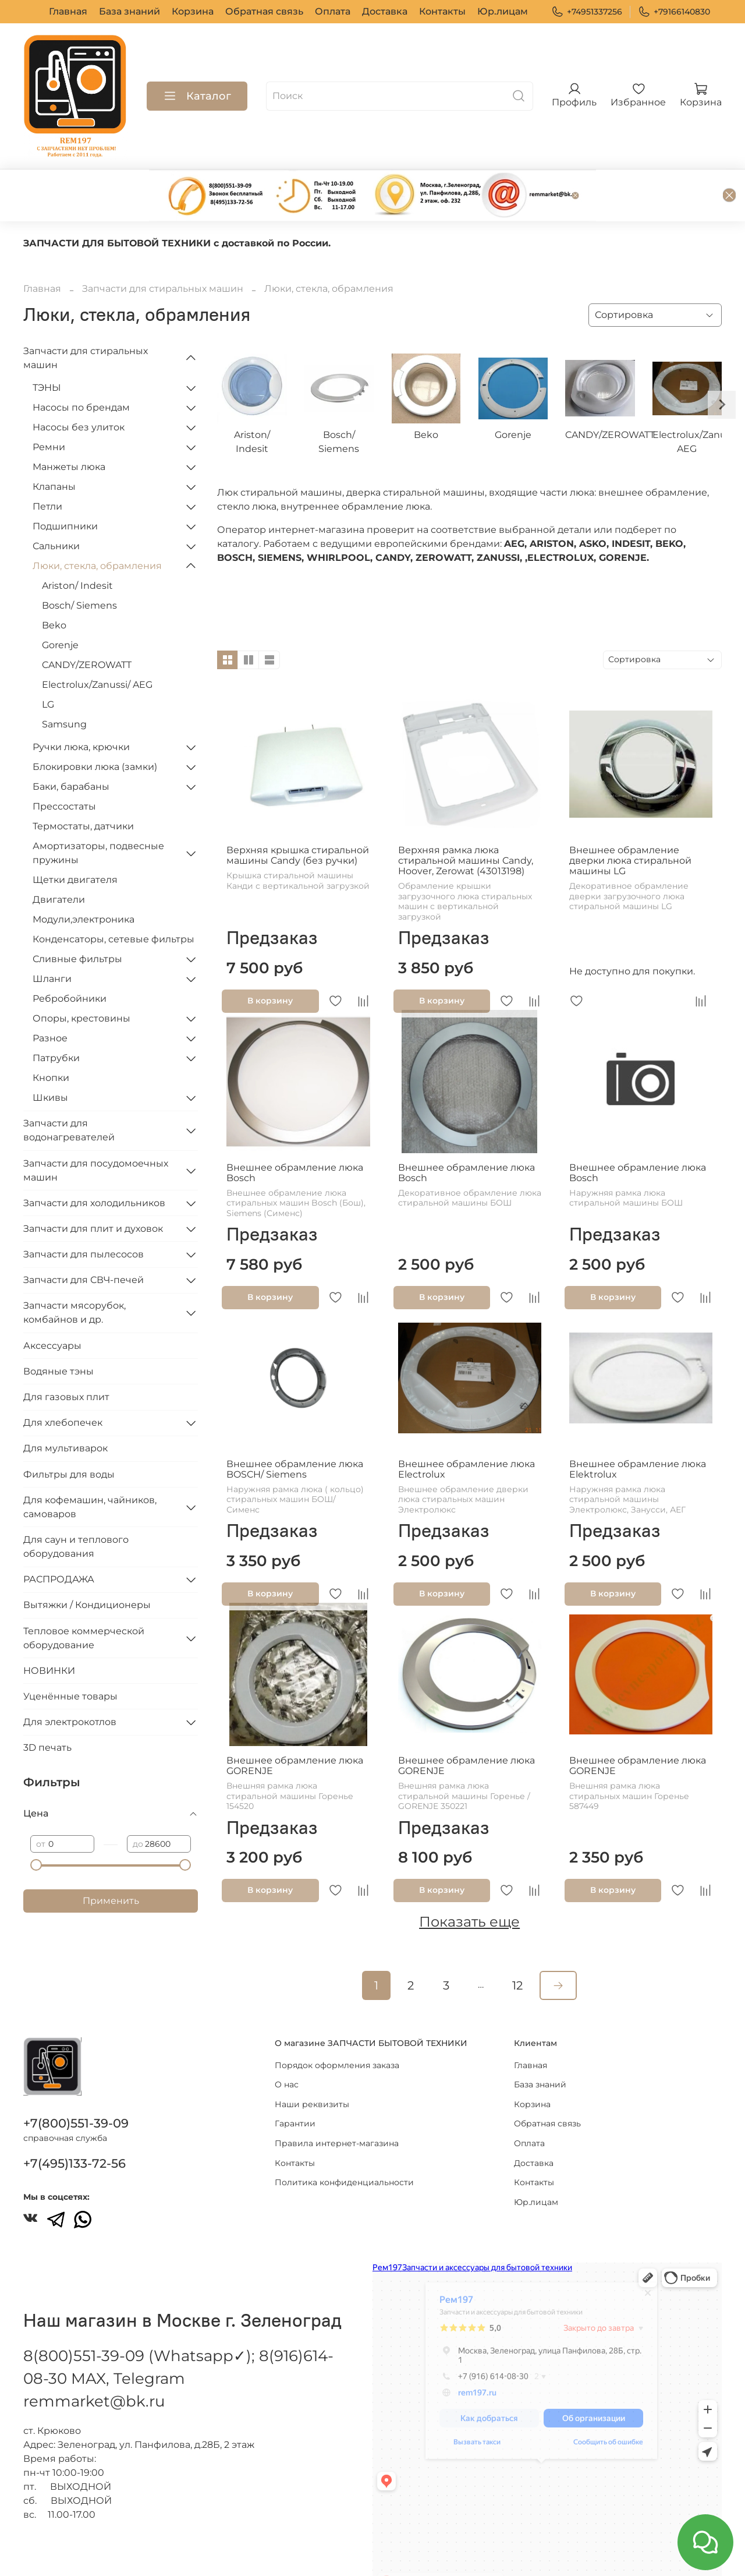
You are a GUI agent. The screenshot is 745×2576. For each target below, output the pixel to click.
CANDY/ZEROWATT (87, 626)
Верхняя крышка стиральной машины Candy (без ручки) (297, 817)
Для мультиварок (65, 1410)
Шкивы (50, 1059)
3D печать (47, 1709)
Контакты (442, 11)
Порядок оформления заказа (337, 2031)
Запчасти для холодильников (94, 1165)
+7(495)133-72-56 (74, 2129)
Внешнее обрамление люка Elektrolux (637, 1431)
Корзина (193, 11)
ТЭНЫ (47, 349)
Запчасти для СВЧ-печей (83, 1242)
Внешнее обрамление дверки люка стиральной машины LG (630, 823)
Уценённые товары (70, 1658)
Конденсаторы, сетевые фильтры (113, 901)
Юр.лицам (502, 11)
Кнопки (51, 1039)
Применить (111, 1862)
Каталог (197, 96)
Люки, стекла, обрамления (97, 527)
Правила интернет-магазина (337, 2109)
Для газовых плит (66, 1359)
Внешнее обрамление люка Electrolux (466, 1431)
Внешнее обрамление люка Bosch (294, 1135)
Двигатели (59, 861)
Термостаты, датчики (83, 788)
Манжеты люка (69, 428)
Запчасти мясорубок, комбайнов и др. (74, 1274)
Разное (50, 1000)
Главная (68, 11)
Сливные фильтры (77, 921)
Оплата (332, 11)
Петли (47, 468)
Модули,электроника (83, 881)
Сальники (56, 508)
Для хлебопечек (62, 1384)
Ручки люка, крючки (81, 709)
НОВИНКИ (49, 1632)
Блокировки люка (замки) (95, 728)
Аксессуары (52, 1307)
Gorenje (60, 607)
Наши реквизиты (312, 2070)
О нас (287, 2050)
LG (48, 666)
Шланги (52, 940)
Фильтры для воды (69, 1436)
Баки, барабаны (71, 748)
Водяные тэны (58, 1333)
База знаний (129, 11)
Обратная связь (264, 11)
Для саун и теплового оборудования (76, 1508)
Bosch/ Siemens (79, 567)
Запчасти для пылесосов (83, 1216)
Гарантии (295, 2089)
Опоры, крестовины (81, 980)
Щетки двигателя (75, 841)
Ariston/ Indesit (77, 547)
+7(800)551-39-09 (76, 2089)
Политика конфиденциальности (344, 2148)
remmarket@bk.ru (94, 2367)
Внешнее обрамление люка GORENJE (294, 1727)
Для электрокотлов (69, 1684)
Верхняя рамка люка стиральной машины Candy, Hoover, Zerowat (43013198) (465, 823)
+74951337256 (586, 12)
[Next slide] (722, 367)
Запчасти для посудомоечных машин (95, 1132)
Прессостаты (64, 768)
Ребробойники (70, 960)
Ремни (49, 409)
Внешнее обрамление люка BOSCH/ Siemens (294, 1431)
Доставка (384, 11)
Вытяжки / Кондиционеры (87, 1567)
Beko (54, 587)
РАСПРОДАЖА (58, 1541)
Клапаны (54, 448)
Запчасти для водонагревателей (69, 1092)
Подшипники (65, 488)
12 (517, 1948)
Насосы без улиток (79, 389)
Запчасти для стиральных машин (162, 250)
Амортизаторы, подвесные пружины (98, 815)
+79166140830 (674, 12)
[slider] (36, 1827)
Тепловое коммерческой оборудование (83, 1600)
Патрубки (56, 1020)
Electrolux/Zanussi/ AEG (97, 646)
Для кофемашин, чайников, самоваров (90, 1469)
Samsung (64, 686)
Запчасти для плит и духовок (93, 1190)
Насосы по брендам (81, 369)
